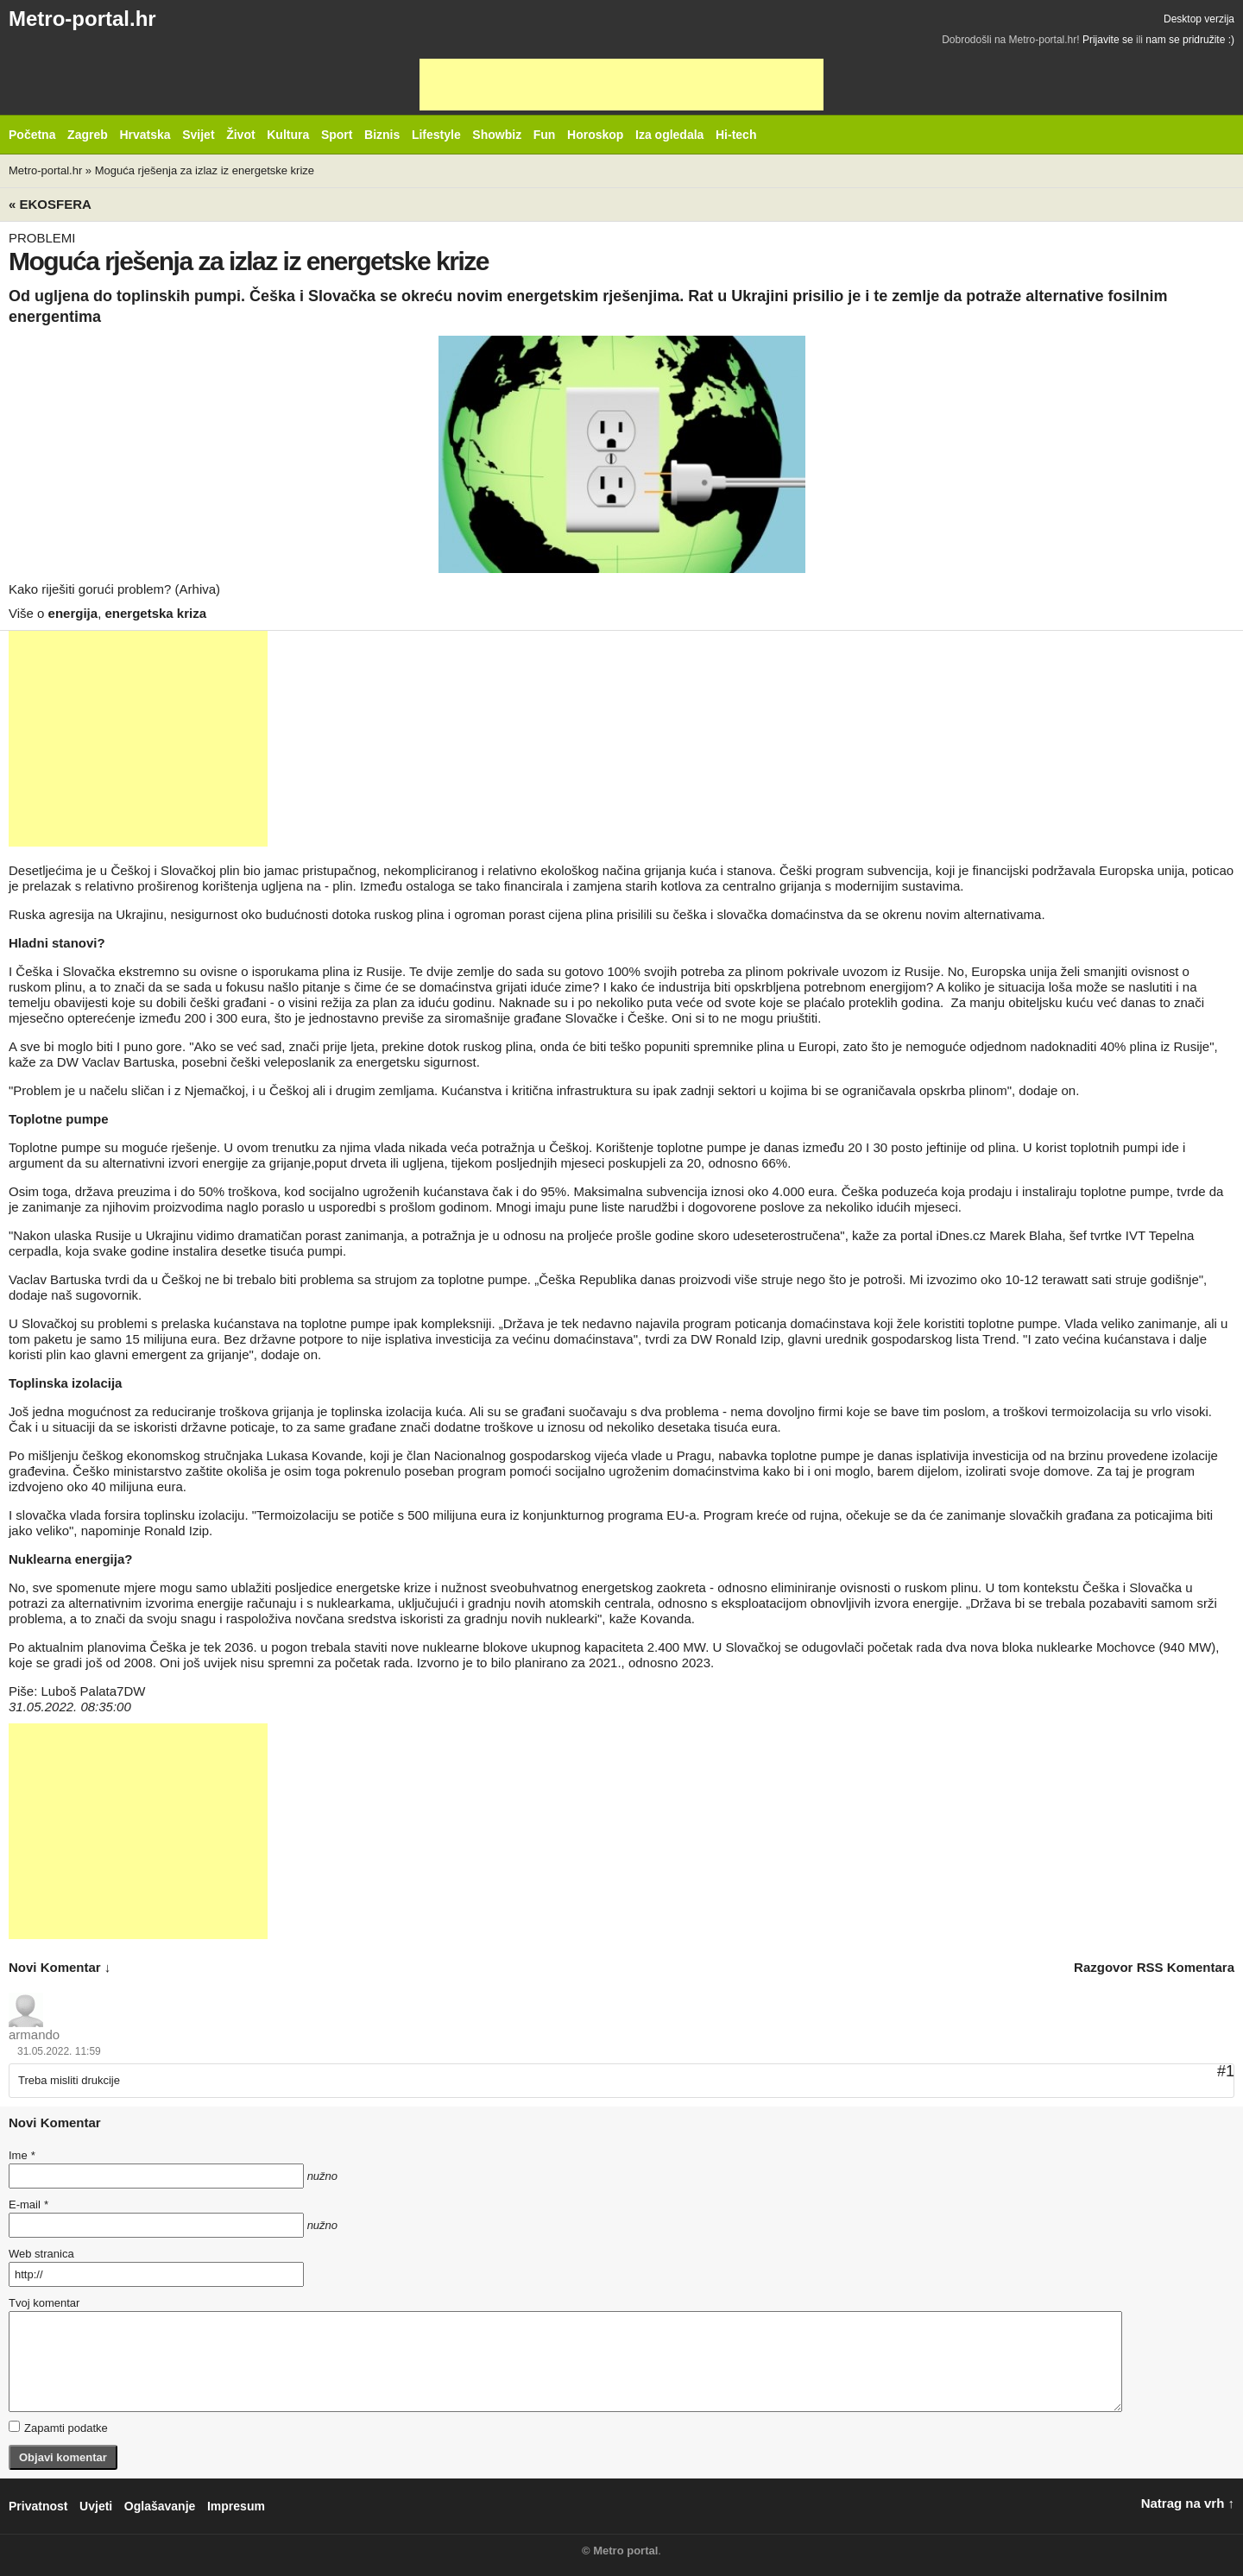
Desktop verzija (1199, 19)
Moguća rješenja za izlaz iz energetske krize (204, 170)
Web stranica (41, 2253)
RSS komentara (1185, 1967)
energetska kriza (155, 613)
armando (34, 2034)
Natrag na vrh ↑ (1187, 2503)
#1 (1225, 2071)
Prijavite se (1107, 40)
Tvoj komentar (44, 2302)
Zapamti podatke (58, 2427)
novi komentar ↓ (59, 1967)
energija (73, 613)
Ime (22, 2155)
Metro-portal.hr (82, 18)
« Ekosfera (50, 204)
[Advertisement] (621, 84)
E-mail (28, 2204)
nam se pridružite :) (1189, 40)
